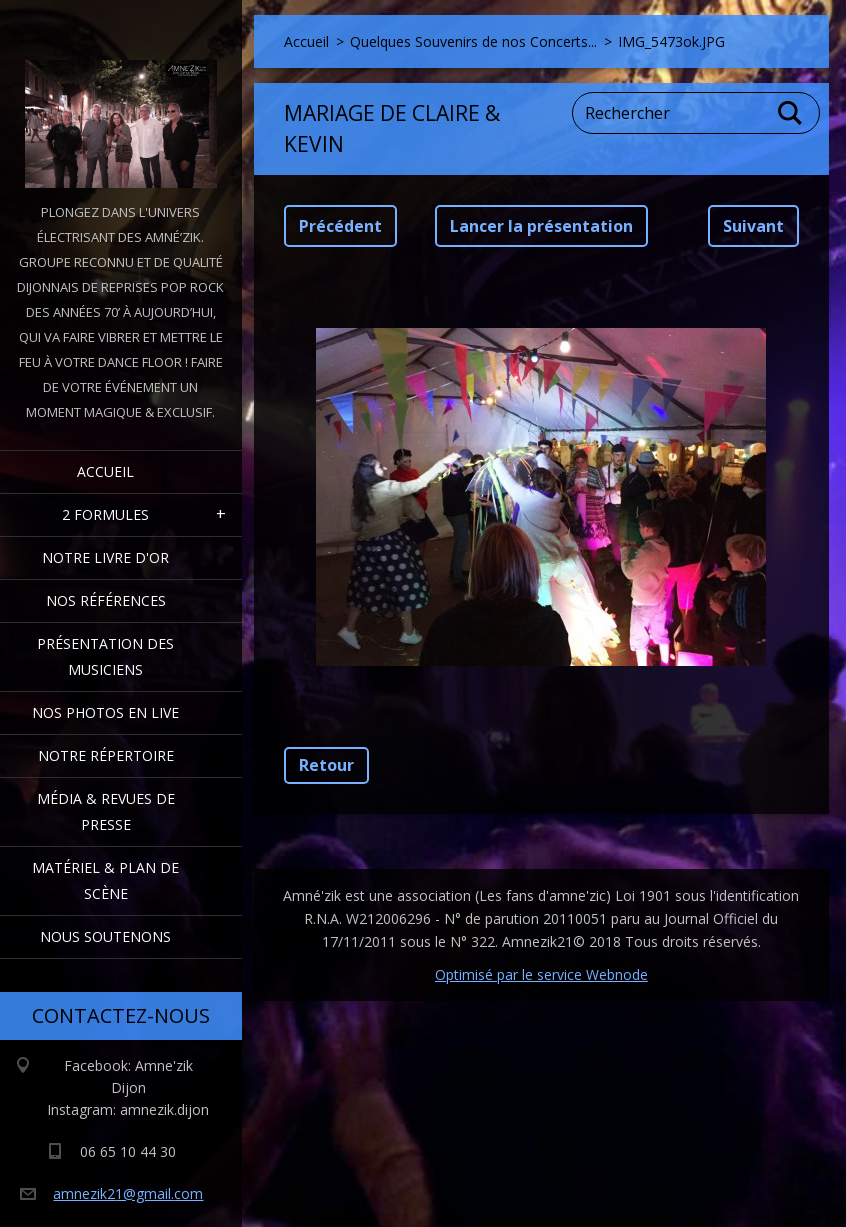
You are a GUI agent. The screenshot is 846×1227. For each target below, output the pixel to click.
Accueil (105, 471)
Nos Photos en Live (105, 712)
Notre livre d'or (105, 557)
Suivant (753, 226)
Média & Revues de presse (106, 811)
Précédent (340, 226)
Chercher (791, 113)
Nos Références (106, 600)
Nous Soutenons (105, 936)
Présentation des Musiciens (105, 656)
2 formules (105, 514)
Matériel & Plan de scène (105, 880)
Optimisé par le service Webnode (541, 974)
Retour (326, 765)
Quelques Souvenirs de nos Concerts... (473, 41)
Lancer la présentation (541, 226)
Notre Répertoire (106, 755)
